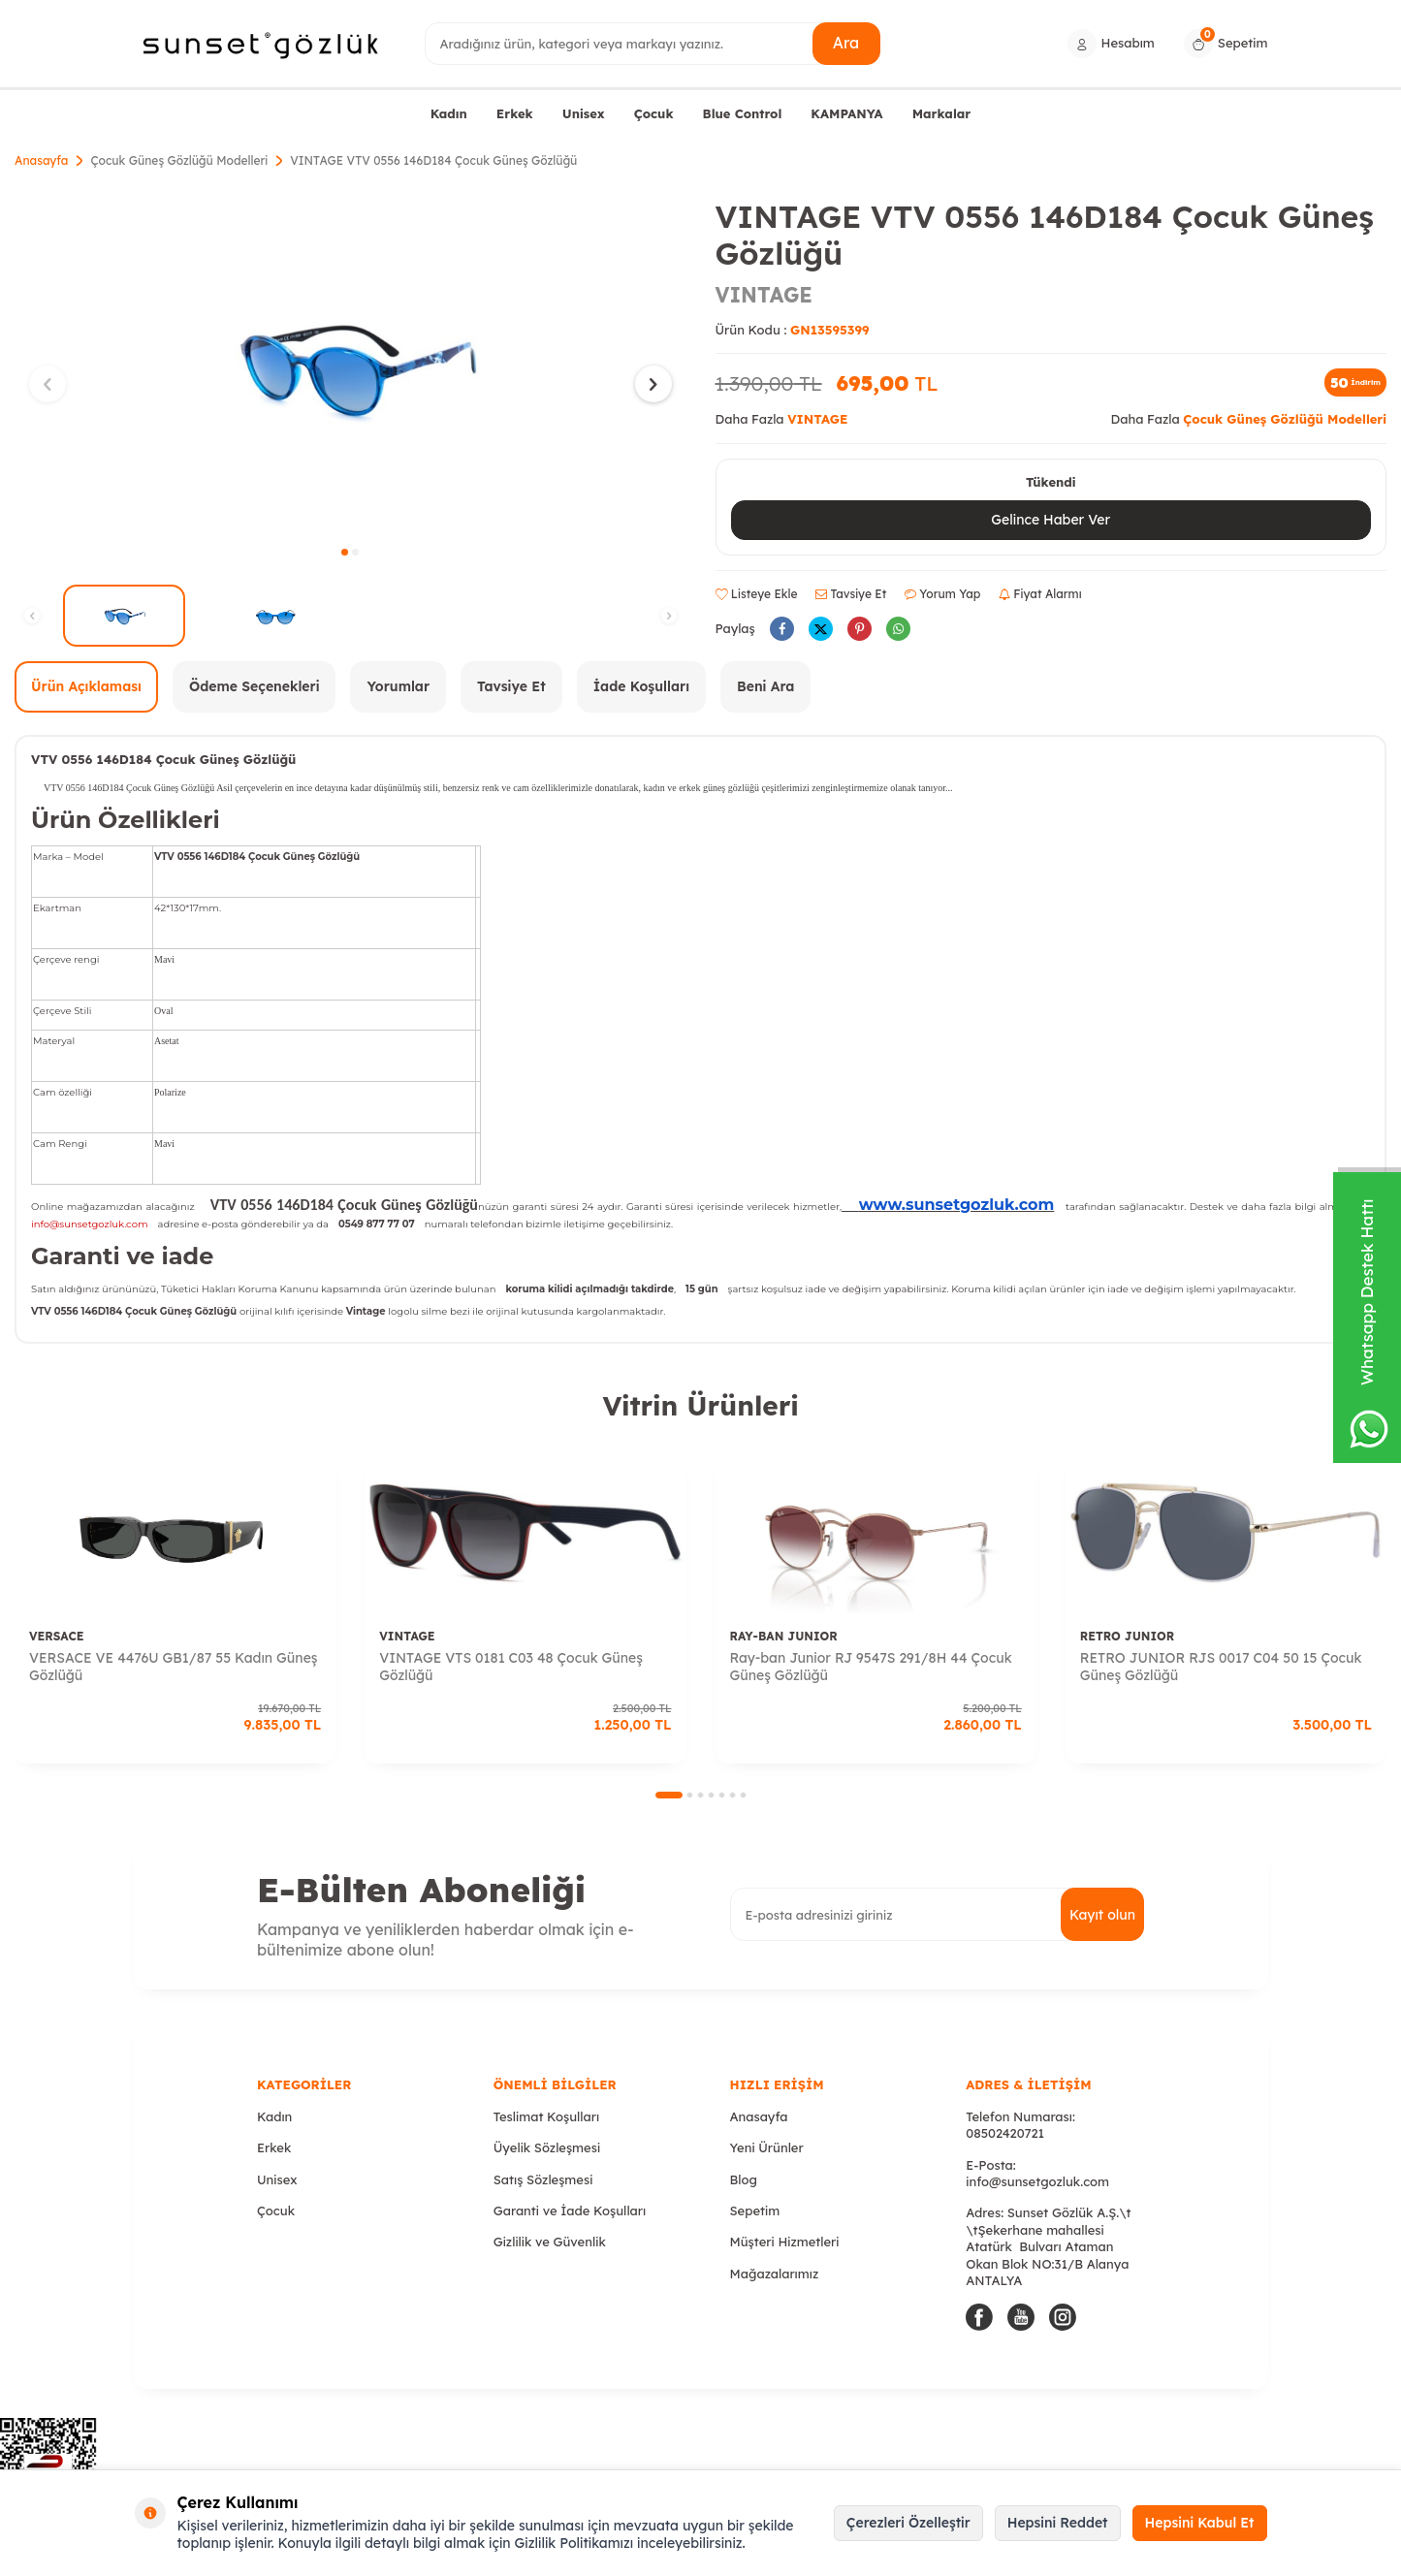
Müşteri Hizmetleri (785, 2241)
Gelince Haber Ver (1050, 519)
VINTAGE (764, 294)
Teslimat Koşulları (546, 2116)
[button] (344, 552)
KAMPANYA (846, 113)
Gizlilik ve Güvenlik (550, 2241)
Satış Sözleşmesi (543, 2179)
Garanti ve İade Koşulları (570, 2210)
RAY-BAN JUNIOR (784, 1636)
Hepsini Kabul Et (1200, 2522)
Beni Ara (765, 686)
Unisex (583, 113)
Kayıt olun (1102, 1915)
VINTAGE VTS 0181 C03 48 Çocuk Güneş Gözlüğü (511, 1667)
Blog (743, 2179)
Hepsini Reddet (1057, 2522)
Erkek (514, 113)
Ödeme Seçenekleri (254, 686)
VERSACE (56, 1636)
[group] (350, 366)
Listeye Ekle (757, 594)
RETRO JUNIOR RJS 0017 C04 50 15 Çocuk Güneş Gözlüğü (1221, 1667)
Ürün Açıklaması (86, 686)
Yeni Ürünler (767, 2147)
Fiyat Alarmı (1040, 594)
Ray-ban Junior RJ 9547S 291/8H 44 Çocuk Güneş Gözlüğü (871, 1667)
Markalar (941, 113)
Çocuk (654, 113)
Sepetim (755, 2210)
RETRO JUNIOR (1127, 1636)
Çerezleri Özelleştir (908, 2522)
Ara (846, 42)
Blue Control (742, 113)
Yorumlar (398, 686)
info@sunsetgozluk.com (1037, 2181)
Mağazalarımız (774, 2273)
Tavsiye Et (850, 594)
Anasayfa (41, 160)
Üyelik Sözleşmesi (547, 2147)
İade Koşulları (641, 686)
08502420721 (1005, 2133)
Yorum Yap (942, 594)
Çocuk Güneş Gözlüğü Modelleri (179, 160)
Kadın (448, 113)
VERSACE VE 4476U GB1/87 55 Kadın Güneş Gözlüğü (173, 1667)
